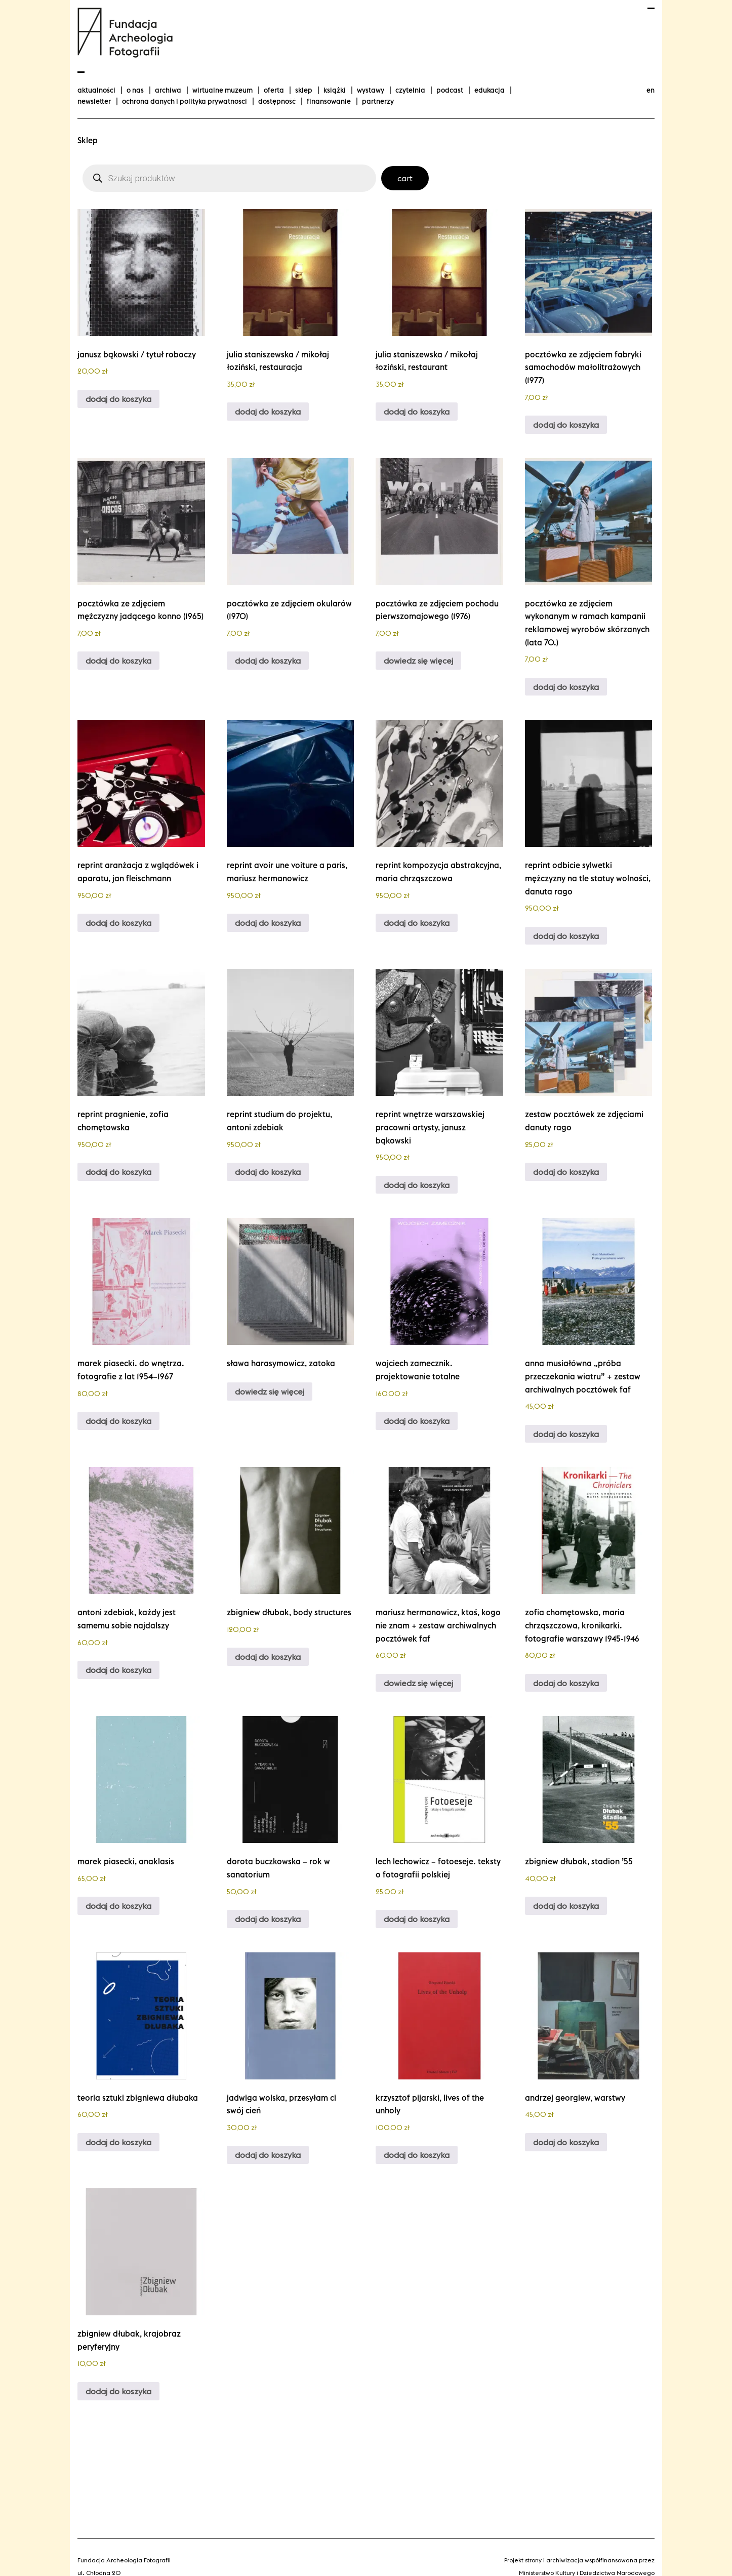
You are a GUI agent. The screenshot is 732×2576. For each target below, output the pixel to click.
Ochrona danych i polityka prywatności (184, 101)
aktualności (96, 90)
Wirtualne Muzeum (222, 90)
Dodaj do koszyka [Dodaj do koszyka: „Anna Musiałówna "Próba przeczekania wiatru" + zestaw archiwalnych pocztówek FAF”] (566, 1434)
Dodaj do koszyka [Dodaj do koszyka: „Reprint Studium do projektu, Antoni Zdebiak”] (268, 1172)
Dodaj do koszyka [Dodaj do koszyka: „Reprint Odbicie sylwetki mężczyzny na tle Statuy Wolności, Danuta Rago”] (566, 936)
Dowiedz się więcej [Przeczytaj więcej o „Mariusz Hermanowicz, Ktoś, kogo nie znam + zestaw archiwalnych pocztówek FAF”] (418, 1683)
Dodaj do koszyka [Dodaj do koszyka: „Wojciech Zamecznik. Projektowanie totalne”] (417, 1421)
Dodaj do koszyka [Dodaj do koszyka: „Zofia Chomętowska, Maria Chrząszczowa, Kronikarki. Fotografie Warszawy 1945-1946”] (566, 1683)
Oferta (274, 90)
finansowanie (329, 101)
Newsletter (94, 101)
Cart (405, 178)
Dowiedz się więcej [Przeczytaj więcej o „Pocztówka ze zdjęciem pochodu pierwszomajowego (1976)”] (418, 661)
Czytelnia (410, 90)
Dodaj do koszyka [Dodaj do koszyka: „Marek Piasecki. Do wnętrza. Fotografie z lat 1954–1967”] (118, 1421)
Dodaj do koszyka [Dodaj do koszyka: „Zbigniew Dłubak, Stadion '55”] (566, 1906)
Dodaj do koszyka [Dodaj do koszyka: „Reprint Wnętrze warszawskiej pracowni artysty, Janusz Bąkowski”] (417, 1185)
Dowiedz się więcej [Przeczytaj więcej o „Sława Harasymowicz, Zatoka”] (269, 1391)
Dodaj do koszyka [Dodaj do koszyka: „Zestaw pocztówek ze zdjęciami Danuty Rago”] (566, 1172)
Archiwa (168, 90)
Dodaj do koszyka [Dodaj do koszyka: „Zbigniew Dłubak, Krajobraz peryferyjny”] (118, 2391)
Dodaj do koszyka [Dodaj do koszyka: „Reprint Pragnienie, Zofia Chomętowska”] (118, 1172)
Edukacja (489, 90)
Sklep (303, 90)
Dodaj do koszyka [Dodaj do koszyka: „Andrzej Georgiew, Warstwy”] (566, 2142)
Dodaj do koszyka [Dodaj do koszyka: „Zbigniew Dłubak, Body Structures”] (268, 1657)
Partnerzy (378, 101)
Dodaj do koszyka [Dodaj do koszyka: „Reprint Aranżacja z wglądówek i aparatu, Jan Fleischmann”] (118, 923)
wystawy (370, 90)
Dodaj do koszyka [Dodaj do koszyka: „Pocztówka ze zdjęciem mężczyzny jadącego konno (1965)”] (118, 661)
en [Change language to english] (650, 90)
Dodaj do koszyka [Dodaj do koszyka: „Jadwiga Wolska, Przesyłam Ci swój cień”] (268, 2155)
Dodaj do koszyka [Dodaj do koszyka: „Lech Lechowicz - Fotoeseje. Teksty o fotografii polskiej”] (417, 1919)
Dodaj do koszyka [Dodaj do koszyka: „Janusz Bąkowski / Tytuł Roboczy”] (118, 399)
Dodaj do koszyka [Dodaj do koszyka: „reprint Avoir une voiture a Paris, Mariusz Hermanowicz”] (268, 923)
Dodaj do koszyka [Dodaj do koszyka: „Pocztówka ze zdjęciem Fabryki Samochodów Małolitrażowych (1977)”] (566, 425)
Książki (334, 90)
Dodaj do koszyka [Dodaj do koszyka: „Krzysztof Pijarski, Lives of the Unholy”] (417, 2155)
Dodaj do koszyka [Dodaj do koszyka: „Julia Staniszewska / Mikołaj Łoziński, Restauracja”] (268, 411)
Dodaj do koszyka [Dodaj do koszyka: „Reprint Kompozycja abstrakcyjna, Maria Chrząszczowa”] (417, 923)
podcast (449, 90)
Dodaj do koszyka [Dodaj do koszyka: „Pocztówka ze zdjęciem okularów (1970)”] (268, 661)
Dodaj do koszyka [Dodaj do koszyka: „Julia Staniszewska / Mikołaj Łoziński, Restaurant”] (417, 411)
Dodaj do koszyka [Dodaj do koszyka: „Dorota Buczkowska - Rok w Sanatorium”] (268, 1919)
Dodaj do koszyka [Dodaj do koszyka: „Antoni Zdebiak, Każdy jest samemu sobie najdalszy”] (118, 1670)
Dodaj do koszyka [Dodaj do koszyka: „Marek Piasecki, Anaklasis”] (118, 1906)
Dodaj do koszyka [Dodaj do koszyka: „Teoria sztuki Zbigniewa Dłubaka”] (118, 2142)
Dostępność (277, 101)
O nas (135, 90)
